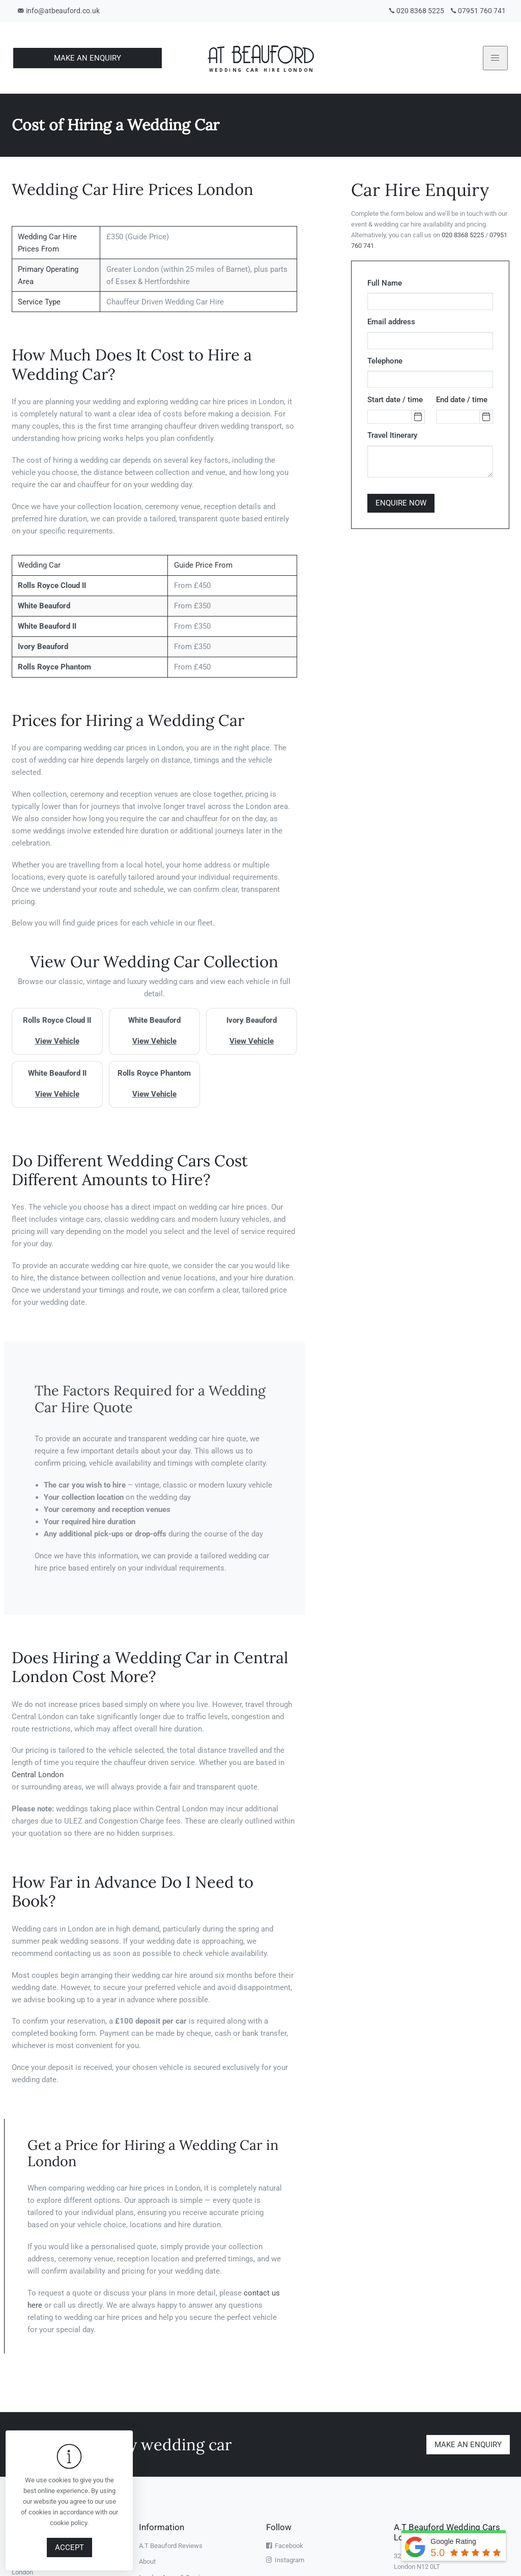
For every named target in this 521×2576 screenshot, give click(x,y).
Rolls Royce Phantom (54, 666)
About (147, 2561)
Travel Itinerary (392, 435)
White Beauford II (47, 626)
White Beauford (44, 605)
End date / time (461, 399)
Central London (38, 1774)
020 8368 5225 (415, 11)
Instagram (285, 2560)
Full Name (384, 283)
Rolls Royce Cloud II (52, 585)
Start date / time (395, 399)
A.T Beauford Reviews (170, 2546)
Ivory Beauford (43, 646)
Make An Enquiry (87, 58)
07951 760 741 (477, 11)
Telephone (384, 361)
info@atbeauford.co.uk (59, 11)
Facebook (284, 2546)
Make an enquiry (468, 2444)
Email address (391, 321)
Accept (69, 2547)
